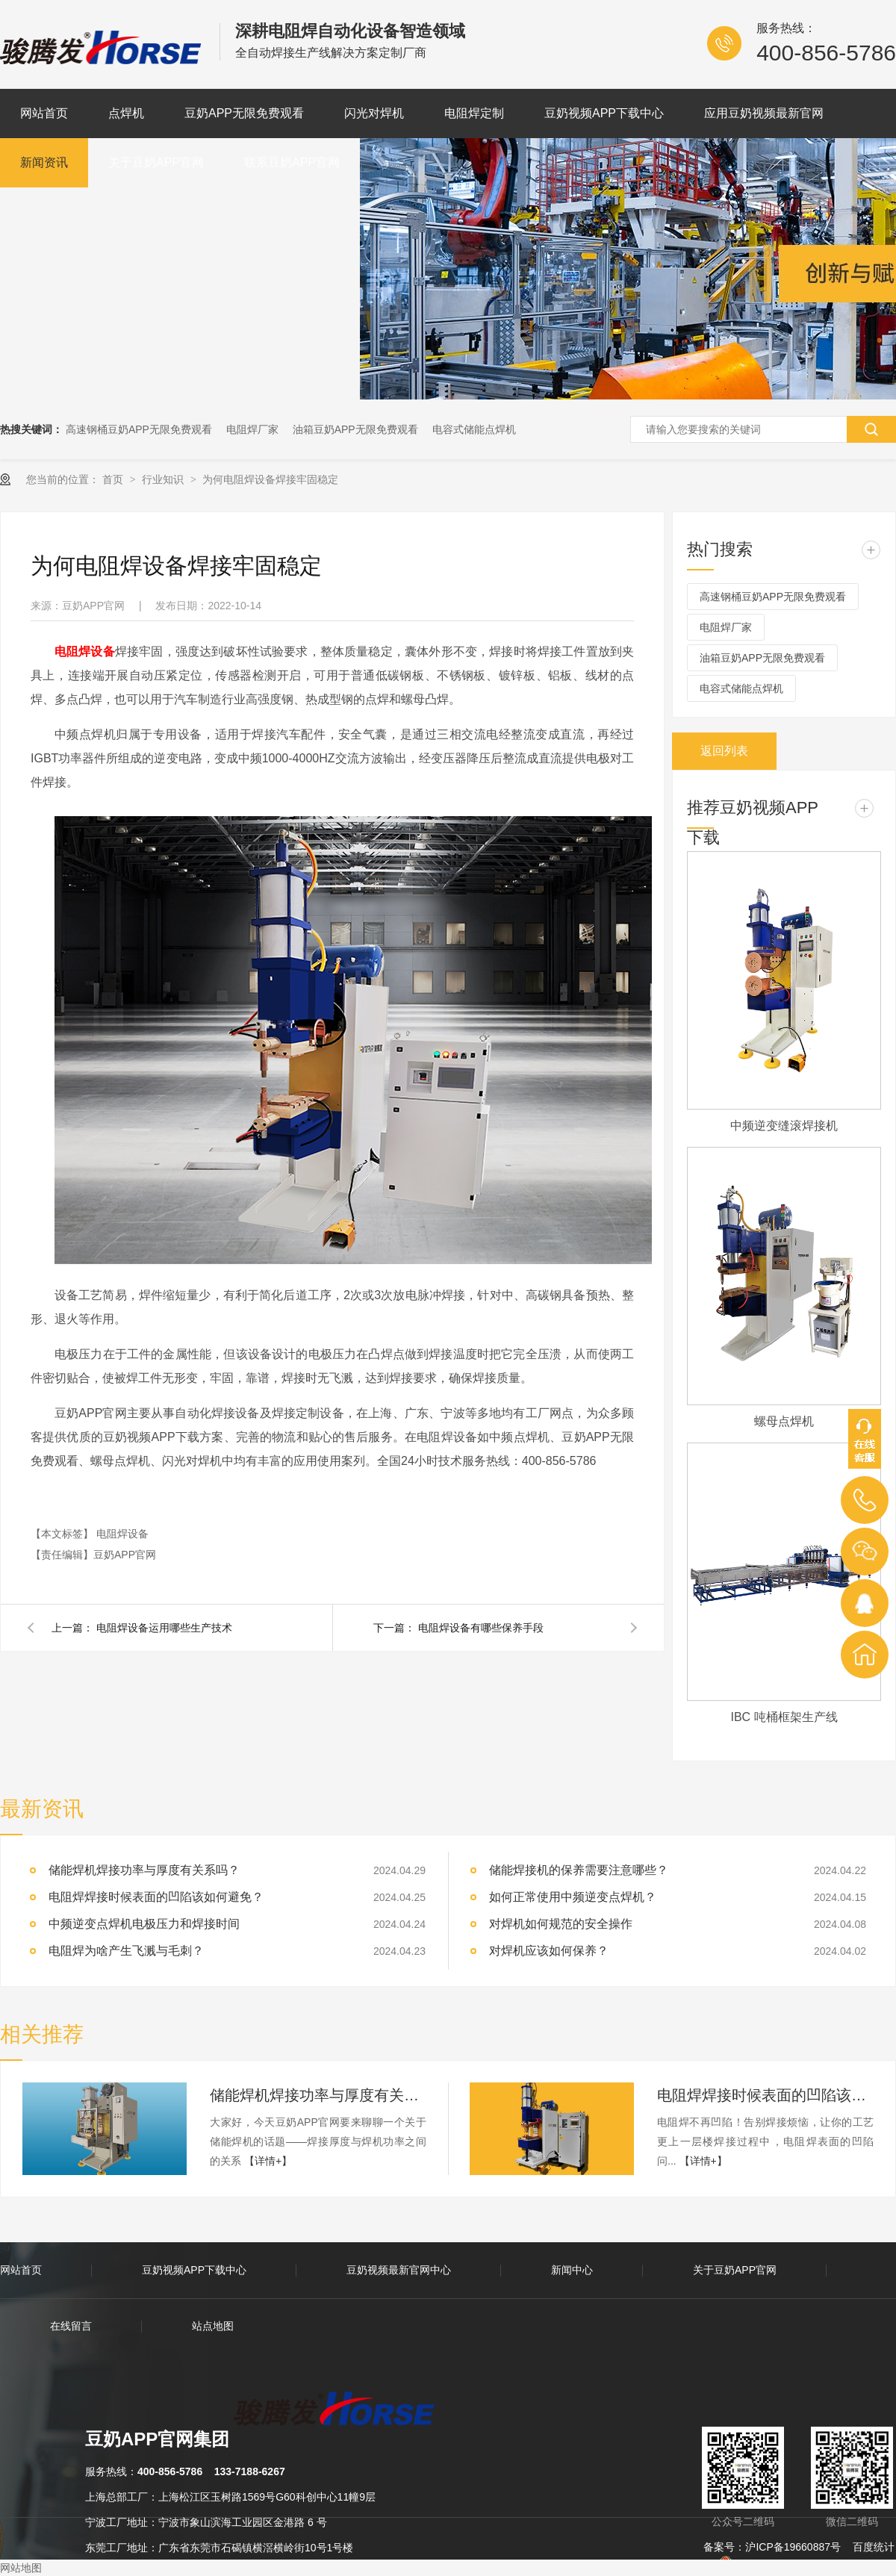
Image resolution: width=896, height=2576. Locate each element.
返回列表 (724, 750)
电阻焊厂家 (252, 429)
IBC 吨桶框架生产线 (783, 1717)
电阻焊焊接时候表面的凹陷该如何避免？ (156, 1897)
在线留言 (71, 2326)
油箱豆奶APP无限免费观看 (355, 429)
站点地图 (213, 2326)
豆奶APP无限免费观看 (244, 113)
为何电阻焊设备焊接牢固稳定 (270, 479)
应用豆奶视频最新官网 (764, 113)
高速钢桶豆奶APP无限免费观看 (139, 429)
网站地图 (21, 2568)
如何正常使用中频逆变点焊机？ (572, 1897)
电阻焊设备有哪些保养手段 (481, 1628)
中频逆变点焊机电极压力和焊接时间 (144, 1923)
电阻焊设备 (122, 1534)
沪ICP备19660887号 (793, 2547)
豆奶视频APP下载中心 (604, 113)
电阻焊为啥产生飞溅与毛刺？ (126, 1950)
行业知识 (164, 479)
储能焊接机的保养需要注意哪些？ (578, 1870)
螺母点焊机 (784, 1421)
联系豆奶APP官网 (292, 162)
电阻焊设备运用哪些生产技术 (164, 1628)
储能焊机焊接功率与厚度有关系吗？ (144, 1870)
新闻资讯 (44, 162)
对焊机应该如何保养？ (549, 1950)
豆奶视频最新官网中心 (398, 2270)
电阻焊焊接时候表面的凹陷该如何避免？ (765, 2095)
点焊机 (126, 113)
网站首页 (44, 113)
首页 (114, 479)
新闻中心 (572, 2270)
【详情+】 (268, 2161)
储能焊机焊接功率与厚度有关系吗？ (318, 2095)
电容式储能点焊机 (474, 429)
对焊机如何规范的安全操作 (560, 1923)
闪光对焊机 (374, 113)
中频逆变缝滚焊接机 (784, 1125)
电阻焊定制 (474, 113)
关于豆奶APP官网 (156, 162)
